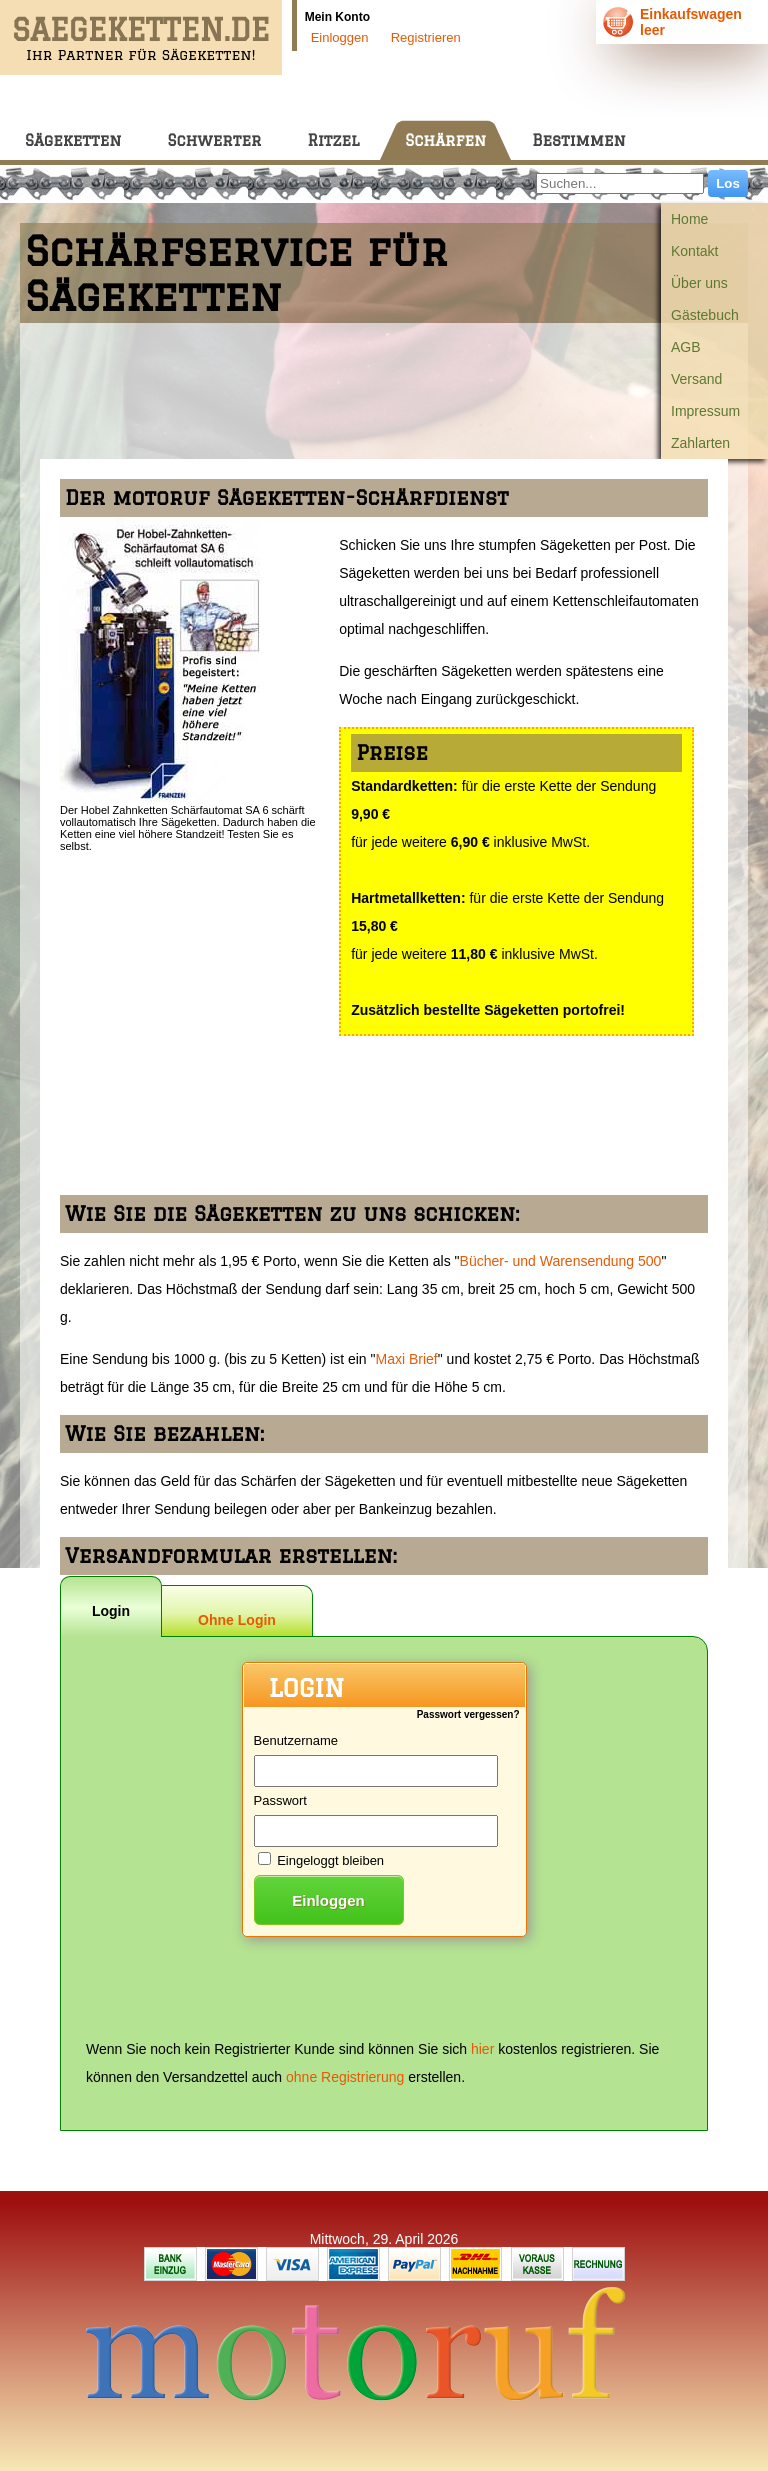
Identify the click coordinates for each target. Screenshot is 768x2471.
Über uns (699, 283)
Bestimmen (578, 140)
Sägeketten (73, 140)
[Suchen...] (620, 183)
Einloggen (340, 37)
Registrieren (426, 37)
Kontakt (694, 251)
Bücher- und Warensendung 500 (561, 1261)
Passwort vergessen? (468, 1714)
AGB (686, 347)
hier (482, 2049)
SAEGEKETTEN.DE (141, 29)
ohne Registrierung (345, 2077)
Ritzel (333, 140)
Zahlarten (700, 443)
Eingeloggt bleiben (330, 1860)
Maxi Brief (407, 1359)
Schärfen (445, 140)
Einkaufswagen (691, 14)
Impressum (705, 411)
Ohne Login (237, 1620)
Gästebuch (705, 315)
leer (652, 30)
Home (689, 219)
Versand (696, 379)
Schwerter (214, 140)
